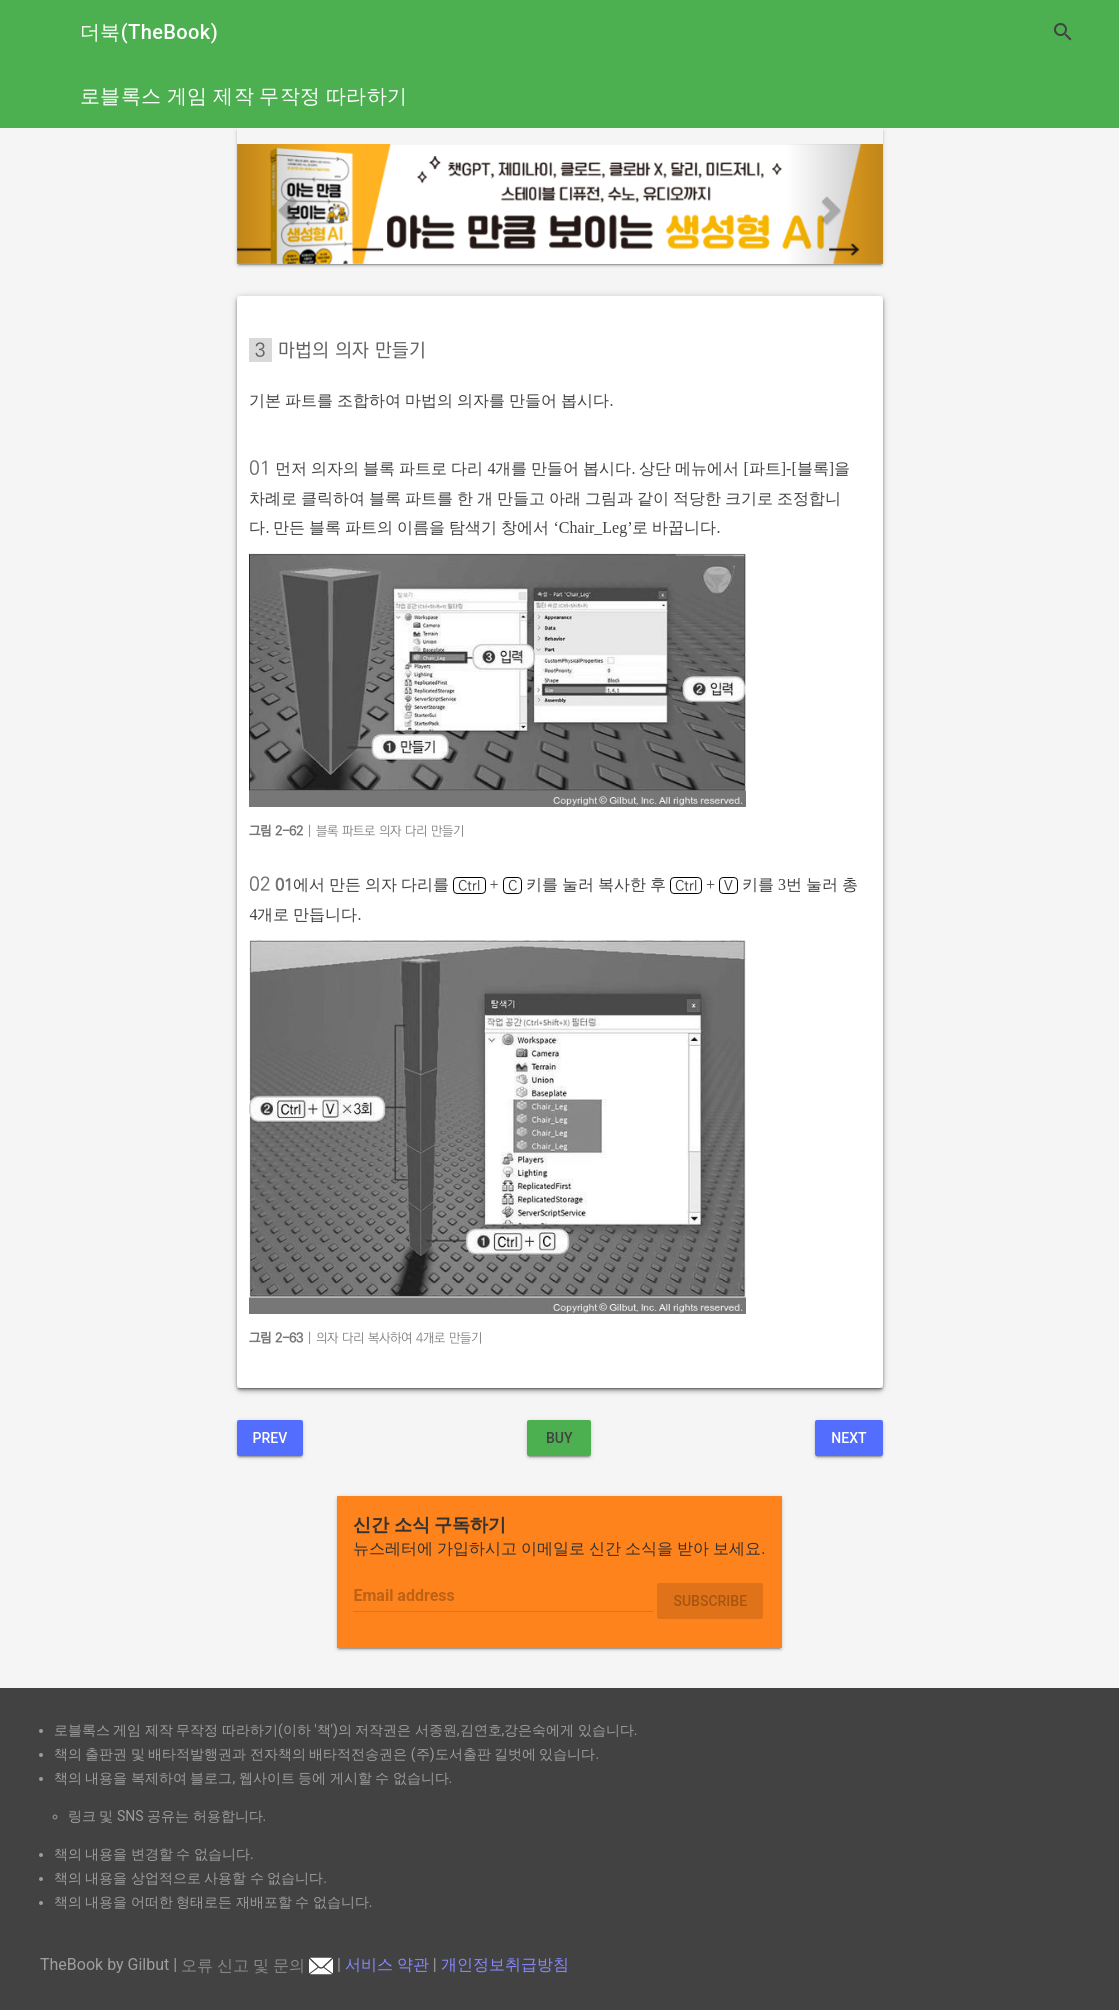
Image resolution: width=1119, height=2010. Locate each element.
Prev (270, 1438)
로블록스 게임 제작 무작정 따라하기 (243, 96)
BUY (559, 1438)
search (1063, 32)
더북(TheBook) (149, 32)
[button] (285, 204)
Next (848, 1438)
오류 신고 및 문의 (257, 1965)
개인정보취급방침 (505, 1965)
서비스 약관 (387, 1965)
